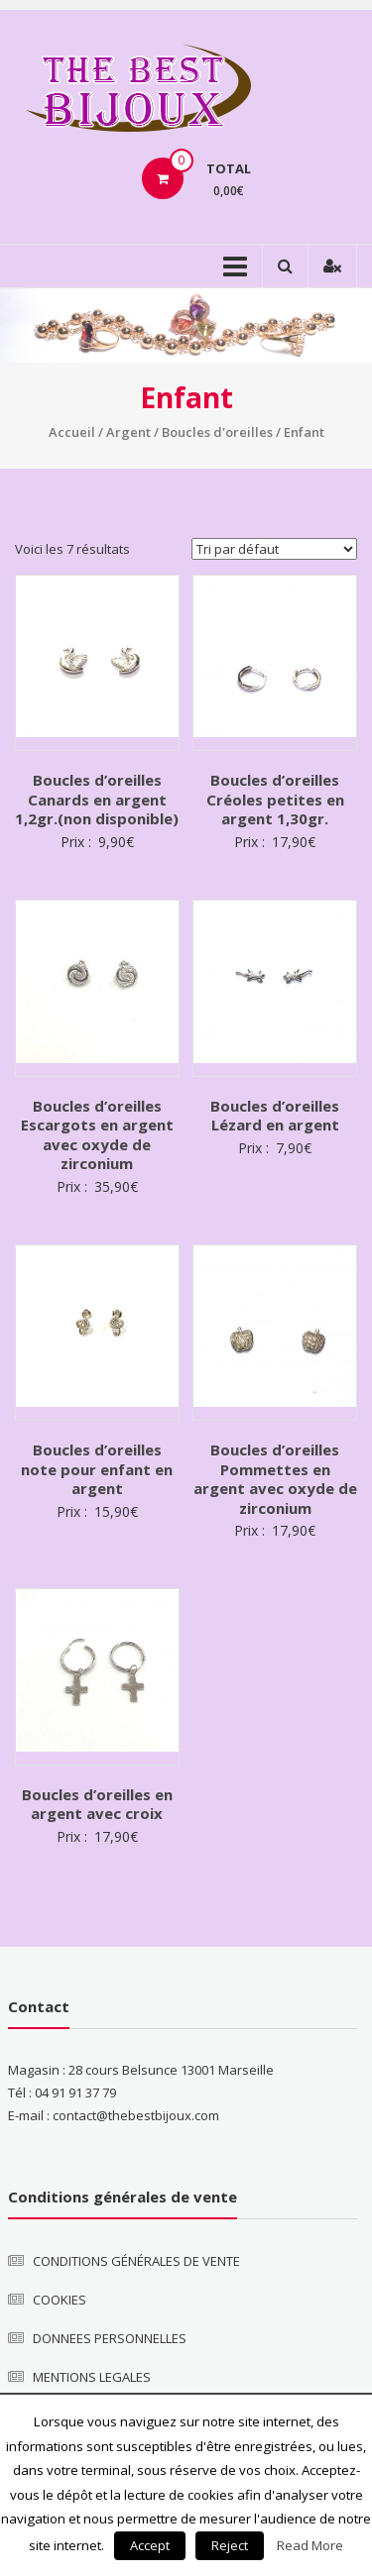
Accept (150, 2545)
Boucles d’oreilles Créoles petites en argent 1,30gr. (275, 799)
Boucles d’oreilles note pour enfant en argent (97, 1469)
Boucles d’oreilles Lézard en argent (274, 1115)
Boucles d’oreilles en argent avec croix (97, 1804)
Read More (310, 2545)
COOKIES (59, 2299)
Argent (128, 432)
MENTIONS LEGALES (92, 2377)
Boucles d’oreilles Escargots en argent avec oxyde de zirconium (97, 1135)
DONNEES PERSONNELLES (109, 2338)
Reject (229, 2545)
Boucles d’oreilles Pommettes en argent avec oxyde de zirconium (275, 1479)
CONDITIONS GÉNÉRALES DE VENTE (136, 2261)
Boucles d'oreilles (217, 432)
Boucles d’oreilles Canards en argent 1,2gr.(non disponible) (97, 799)
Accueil (72, 432)
